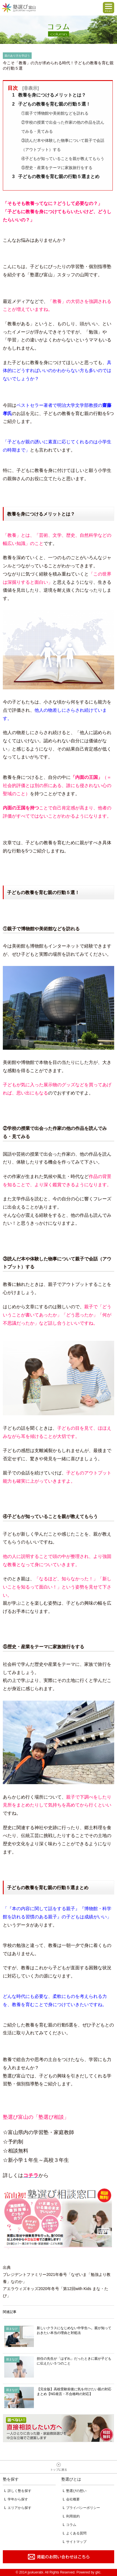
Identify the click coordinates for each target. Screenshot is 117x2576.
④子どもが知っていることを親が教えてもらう (62, 158)
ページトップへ (58, 2467)
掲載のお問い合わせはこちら (58, 2556)
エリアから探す (19, 2508)
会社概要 (73, 2499)
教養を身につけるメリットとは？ (49, 95)
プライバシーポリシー (83, 2508)
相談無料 (58, 2428)
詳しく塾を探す (19, 2491)
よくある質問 (76, 2533)
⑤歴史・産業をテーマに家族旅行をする (56, 167)
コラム (71, 2525)
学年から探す (18, 2499)
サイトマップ (76, 2542)
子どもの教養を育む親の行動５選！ (51, 104)
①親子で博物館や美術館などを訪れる (54, 113)
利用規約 (73, 2516)
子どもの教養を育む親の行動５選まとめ (55, 176)
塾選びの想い (76, 2491)
